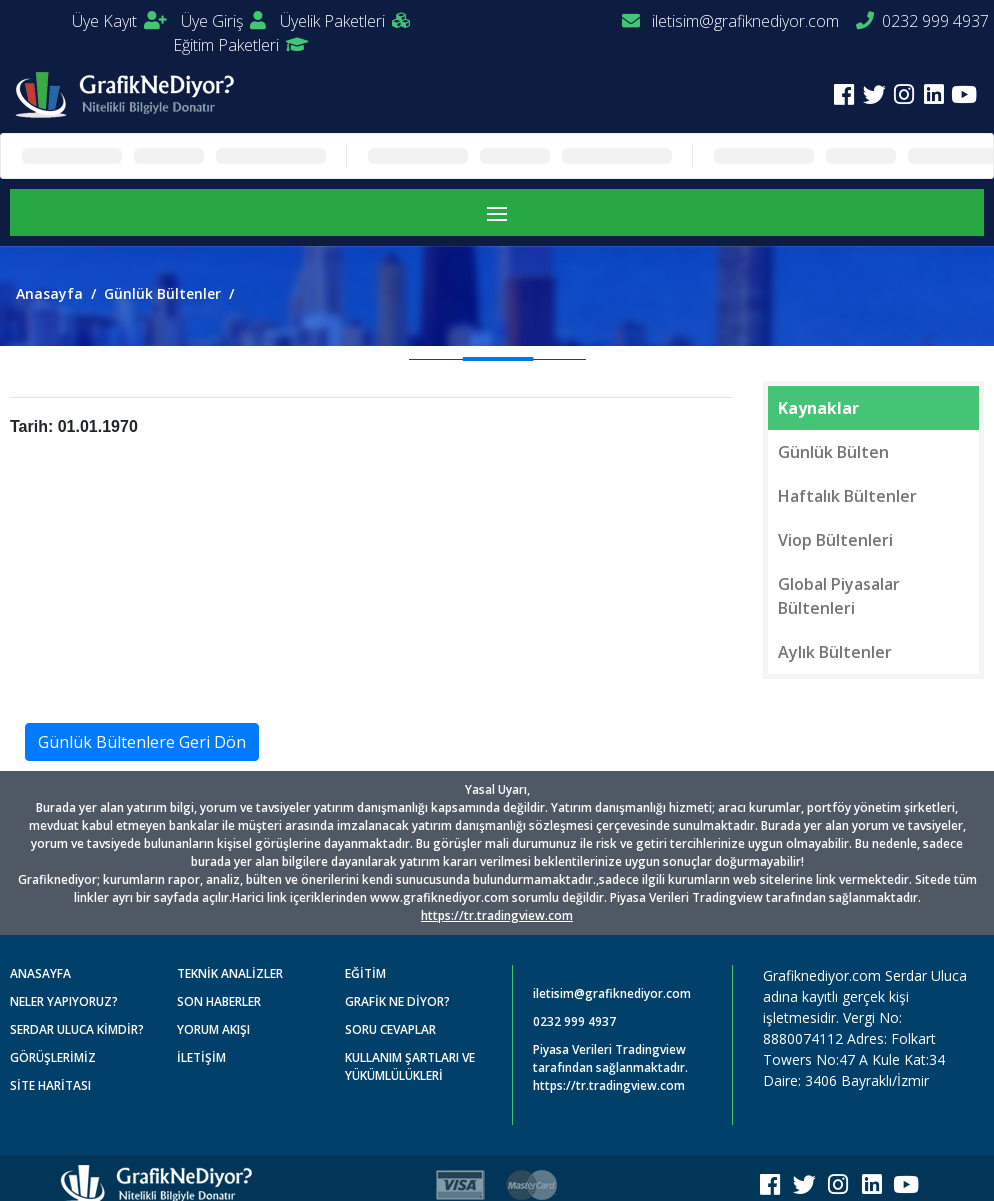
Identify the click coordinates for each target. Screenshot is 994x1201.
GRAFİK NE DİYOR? (397, 1001)
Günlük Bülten (833, 452)
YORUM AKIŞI (213, 1029)
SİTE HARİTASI (50, 1085)
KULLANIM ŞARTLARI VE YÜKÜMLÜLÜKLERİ (410, 1066)
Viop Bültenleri (835, 540)
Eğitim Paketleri (241, 45)
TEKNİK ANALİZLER (230, 973)
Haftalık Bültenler (847, 496)
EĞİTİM (365, 973)
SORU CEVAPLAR (390, 1029)
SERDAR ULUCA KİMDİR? (77, 1029)
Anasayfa (49, 293)
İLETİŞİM (201, 1057)
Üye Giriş (223, 21)
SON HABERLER (219, 1001)
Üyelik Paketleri (345, 21)
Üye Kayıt (119, 21)
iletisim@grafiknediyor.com (730, 21)
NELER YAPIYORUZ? (64, 1001)
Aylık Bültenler (835, 652)
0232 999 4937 (922, 21)
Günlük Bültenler (162, 293)
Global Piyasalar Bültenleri (839, 596)
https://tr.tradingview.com (497, 915)
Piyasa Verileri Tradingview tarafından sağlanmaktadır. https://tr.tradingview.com (610, 1067)
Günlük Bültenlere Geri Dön (142, 742)
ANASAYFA (40, 973)
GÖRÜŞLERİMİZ (53, 1057)
